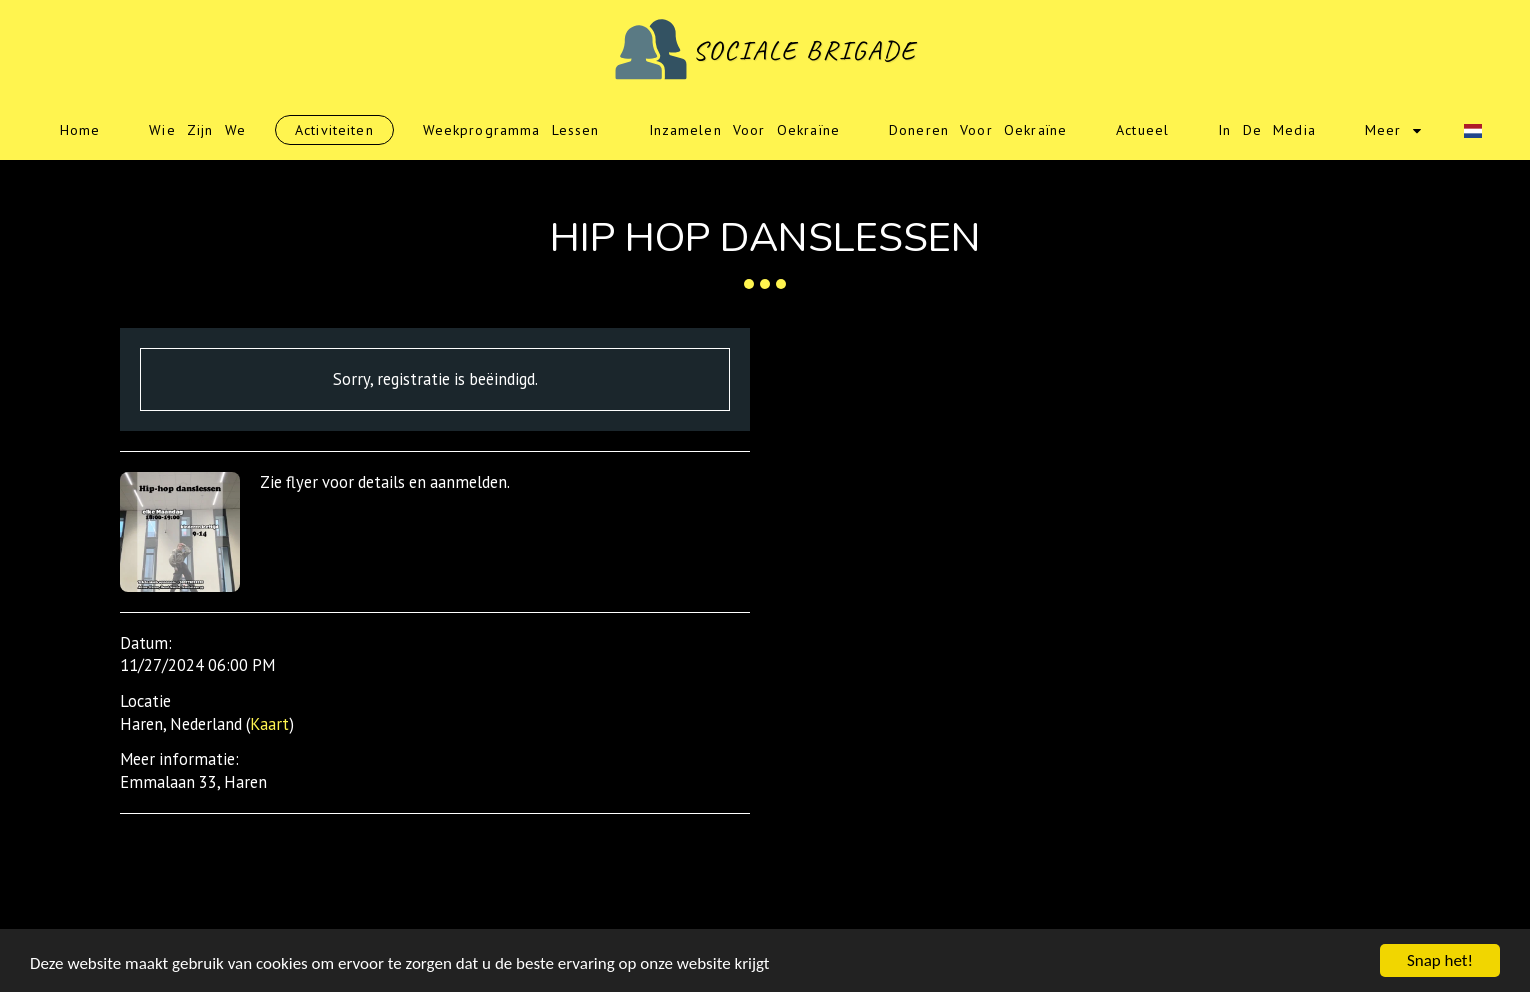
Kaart (269, 724)
